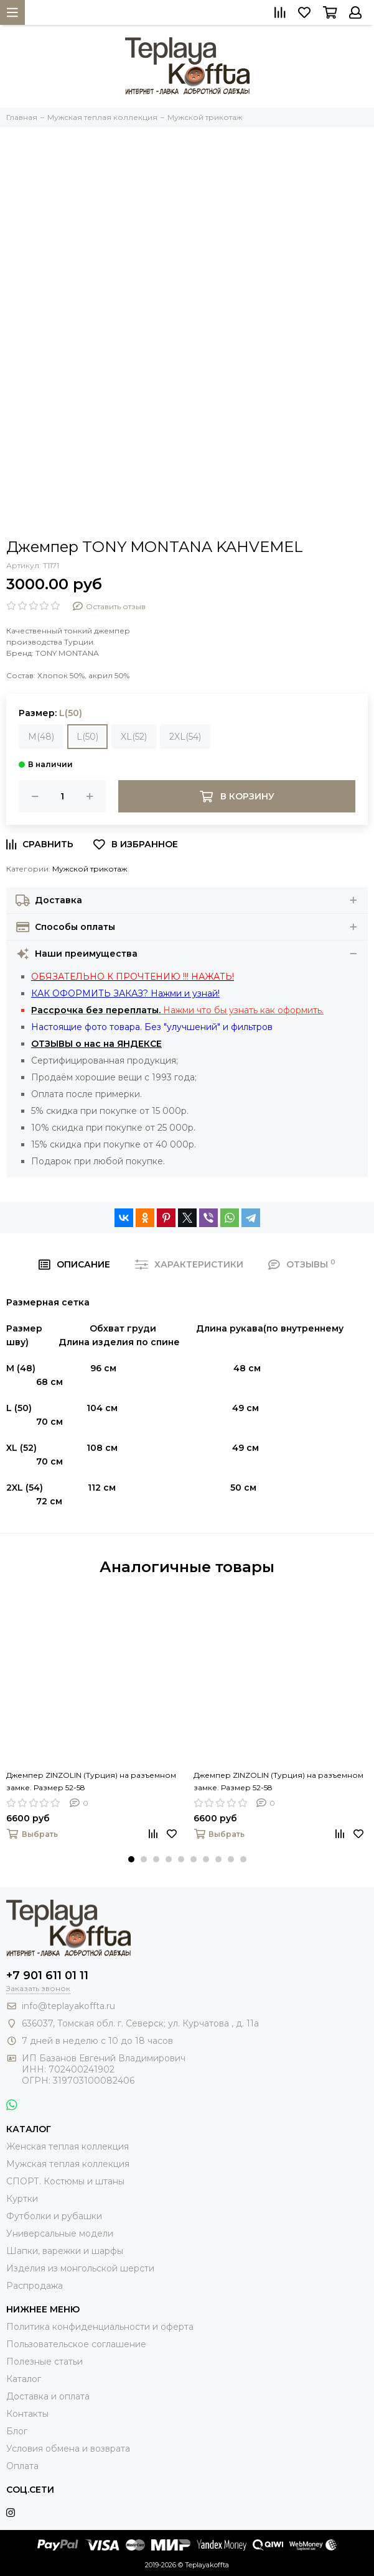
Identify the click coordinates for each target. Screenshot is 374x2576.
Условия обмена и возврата (68, 2448)
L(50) (87, 736)
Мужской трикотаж (89, 868)
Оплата (22, 2466)
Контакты (27, 2413)
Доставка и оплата (48, 2396)
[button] (131, 1859)
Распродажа (34, 2285)
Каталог (23, 2379)
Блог (16, 2431)
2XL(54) (185, 736)
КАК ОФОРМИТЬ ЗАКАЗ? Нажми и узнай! (125, 993)
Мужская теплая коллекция (67, 2163)
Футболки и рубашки (54, 2216)
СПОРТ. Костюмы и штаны (65, 2181)
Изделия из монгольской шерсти (80, 2268)
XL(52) (134, 736)
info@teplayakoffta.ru (68, 2006)
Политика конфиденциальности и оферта (100, 2326)
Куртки (22, 2198)
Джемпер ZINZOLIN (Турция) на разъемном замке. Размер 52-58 (91, 1781)
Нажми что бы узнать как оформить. (177, 1010)
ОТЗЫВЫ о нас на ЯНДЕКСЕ (96, 1043)
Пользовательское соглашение (76, 2344)
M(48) (41, 736)
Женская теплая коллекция (67, 2146)
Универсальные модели (59, 2233)
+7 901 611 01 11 (47, 1975)
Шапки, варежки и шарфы (64, 2250)
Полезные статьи (44, 2361)
